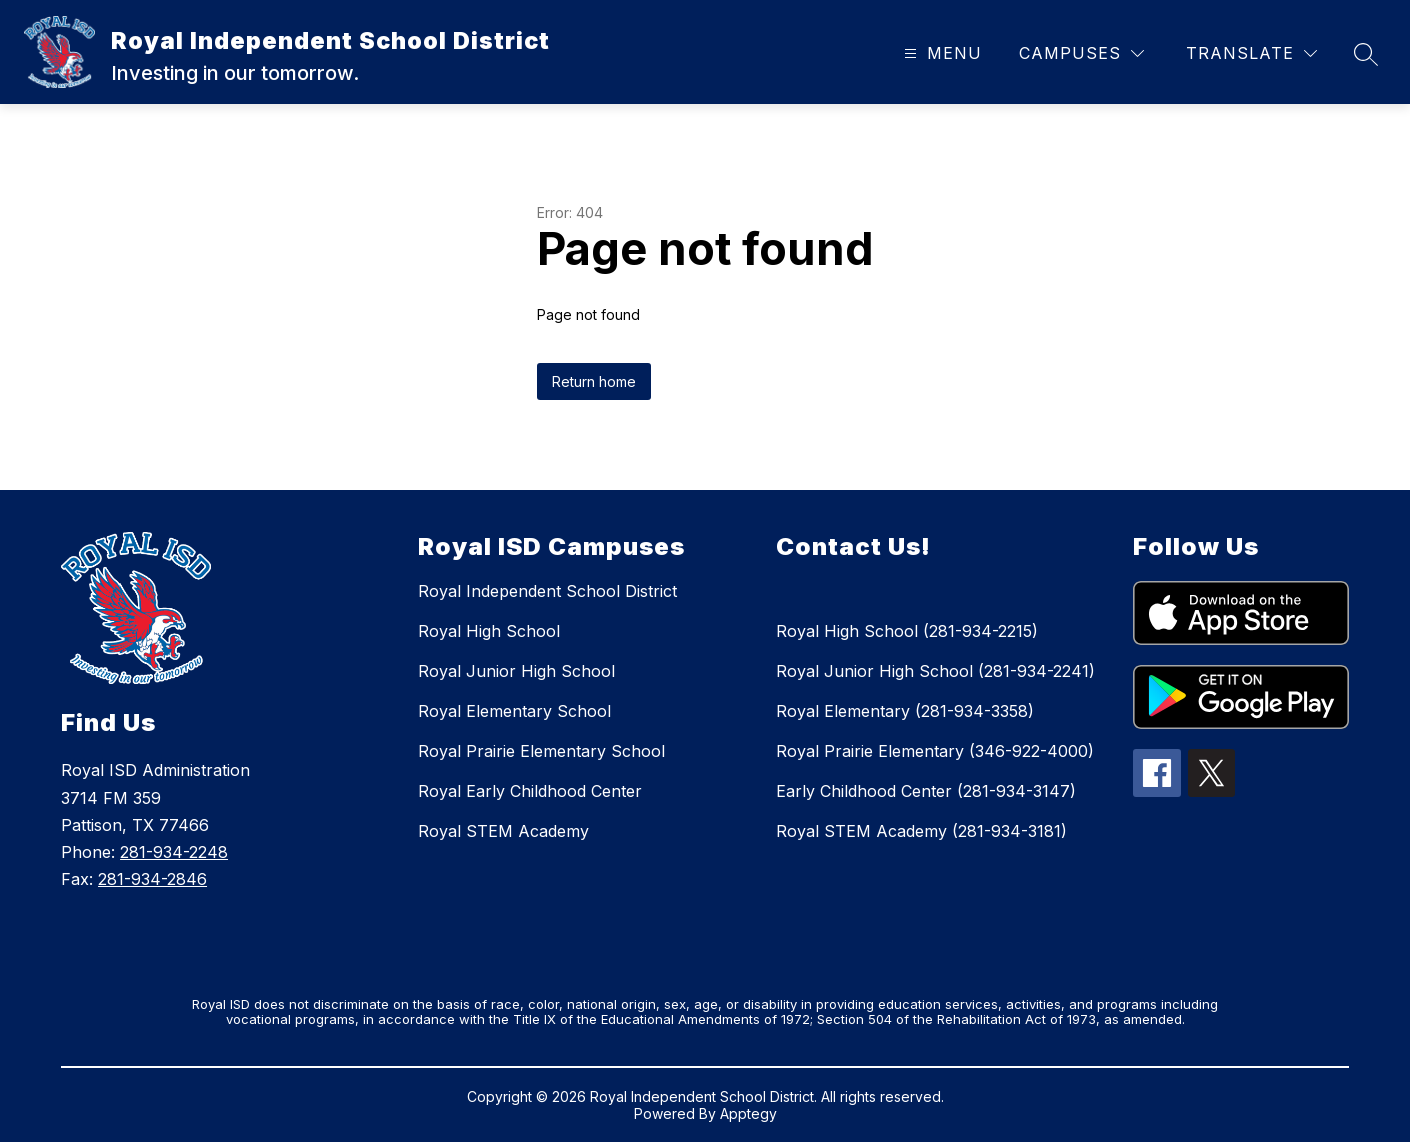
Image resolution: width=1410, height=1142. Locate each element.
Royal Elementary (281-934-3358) (905, 711)
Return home (594, 381)
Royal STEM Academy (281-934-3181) (921, 831)
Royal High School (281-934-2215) (907, 631)
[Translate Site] (1251, 53)
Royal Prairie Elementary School (541, 751)
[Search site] (1366, 54)
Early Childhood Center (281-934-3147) (926, 791)
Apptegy (748, 1113)
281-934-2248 (174, 852)
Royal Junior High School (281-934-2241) (935, 671)
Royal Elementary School (514, 711)
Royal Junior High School (516, 671)
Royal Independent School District (547, 591)
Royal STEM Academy (503, 831)
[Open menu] (940, 53)
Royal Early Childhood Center (530, 791)
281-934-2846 (152, 879)
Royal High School (489, 631)
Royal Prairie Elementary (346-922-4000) (935, 751)
